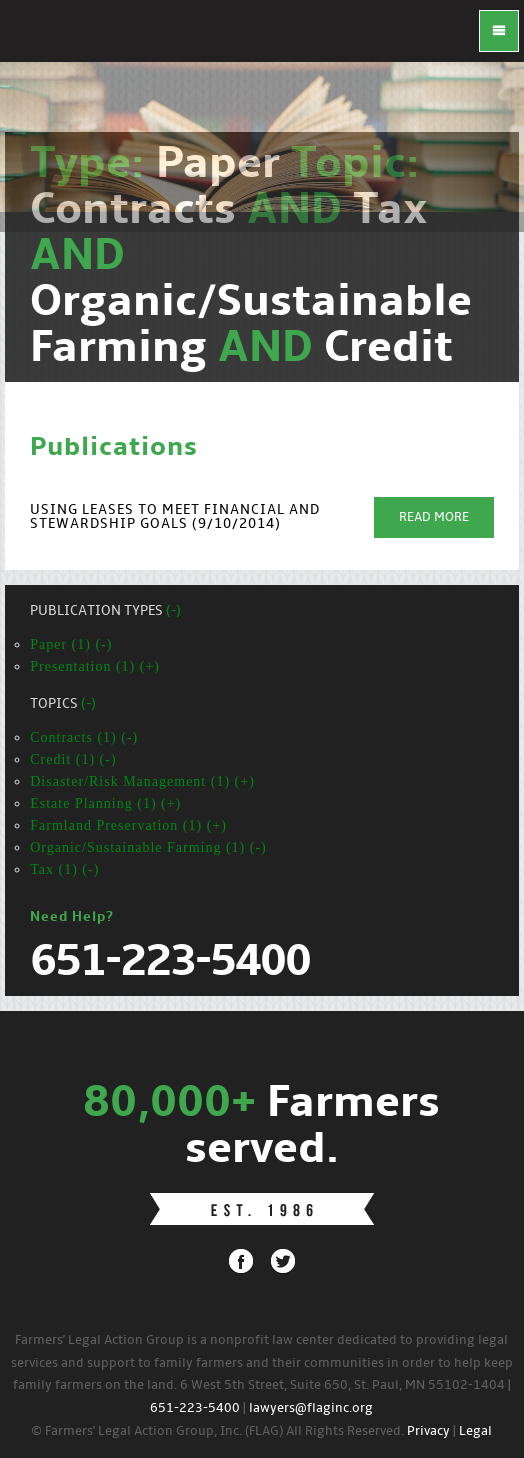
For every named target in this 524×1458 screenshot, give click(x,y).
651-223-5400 (195, 1408)
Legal (475, 1431)
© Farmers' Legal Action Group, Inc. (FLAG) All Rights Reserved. (217, 1431)
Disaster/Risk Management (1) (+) (142, 781)
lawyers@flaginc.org (311, 1408)
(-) (173, 611)
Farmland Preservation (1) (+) (128, 825)
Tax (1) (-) (64, 869)
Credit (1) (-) (73, 759)
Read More (434, 517)
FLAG (40, 40)
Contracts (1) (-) (84, 737)
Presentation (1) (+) (95, 666)
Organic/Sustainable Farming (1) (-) (148, 847)
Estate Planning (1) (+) (105, 803)
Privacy (428, 1431)
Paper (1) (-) (71, 644)
